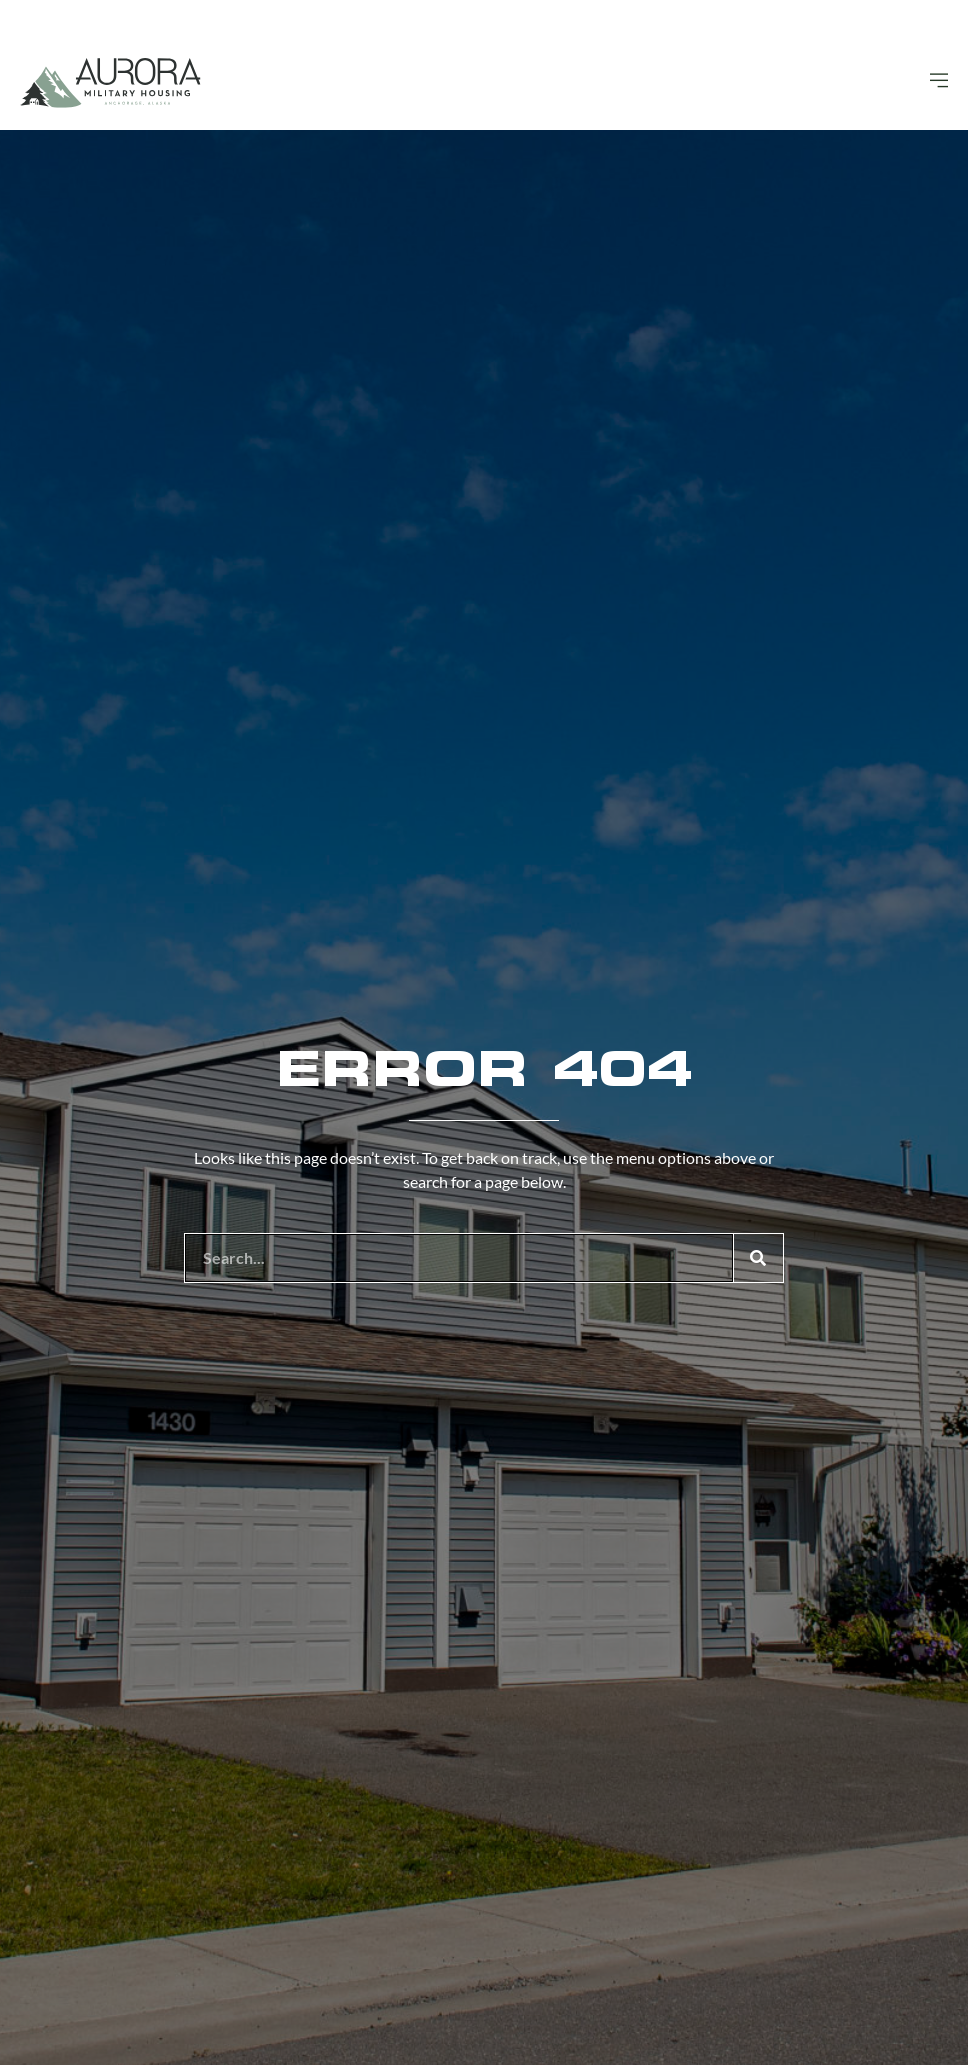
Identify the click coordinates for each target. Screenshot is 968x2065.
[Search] (758, 1258)
